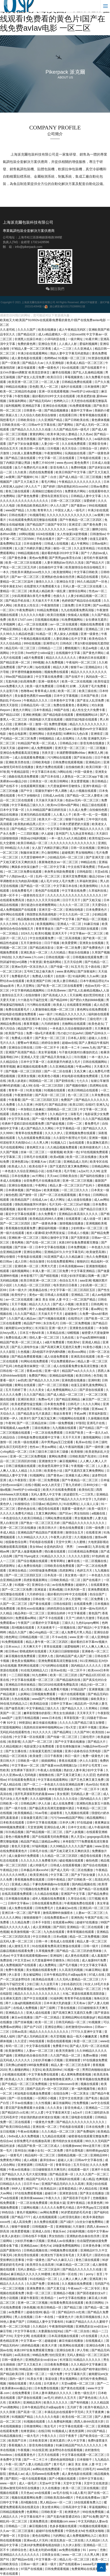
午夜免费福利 (25, 610)
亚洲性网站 (37, 733)
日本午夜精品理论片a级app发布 (65, 1974)
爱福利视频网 (88, 344)
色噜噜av (26, 691)
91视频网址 (38, 1475)
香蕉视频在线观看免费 (20, 1228)
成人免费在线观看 (20, 1908)
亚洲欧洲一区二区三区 (23, 1237)
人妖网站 (23, 1694)
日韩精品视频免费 (12, 2512)
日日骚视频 (28, 729)
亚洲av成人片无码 (36, 2540)
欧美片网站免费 (55, 1409)
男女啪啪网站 (84, 852)
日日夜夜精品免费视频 (83, 1551)
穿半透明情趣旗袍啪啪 (26, 672)
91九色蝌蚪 (40, 1675)
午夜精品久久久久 (36, 700)
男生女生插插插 (64, 1713)
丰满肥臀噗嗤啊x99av (71, 752)
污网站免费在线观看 (59, 1518)
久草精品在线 (56, 1332)
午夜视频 (23, 2450)
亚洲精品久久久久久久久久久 (20, 2554)
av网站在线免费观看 (47, 2469)
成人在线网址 (66, 738)
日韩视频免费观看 (43, 1694)
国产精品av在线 (23, 2559)
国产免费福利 (86, 2131)
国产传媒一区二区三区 (62, 1737)
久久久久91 (27, 924)
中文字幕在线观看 (38, 2046)
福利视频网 (12, 405)
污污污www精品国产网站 (67, 1817)
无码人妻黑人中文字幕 (46, 1494)
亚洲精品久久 (14, 2012)
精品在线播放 (9, 814)
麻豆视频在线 (38, 2526)
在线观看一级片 (79, 2169)
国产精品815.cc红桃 (16, 2112)
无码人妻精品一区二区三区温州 (39, 2269)
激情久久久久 (45, 581)
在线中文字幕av (97, 2231)
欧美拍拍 (98, 1732)
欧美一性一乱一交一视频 (91, 814)
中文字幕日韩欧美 (86, 572)
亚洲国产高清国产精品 (20, 1052)
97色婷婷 (98, 1556)
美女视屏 (63, 1794)
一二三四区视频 (28, 833)
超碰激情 (71, 1313)
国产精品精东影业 (42, 947)
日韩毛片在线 (39, 1851)
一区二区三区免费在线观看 (23, 871)
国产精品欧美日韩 (12, 2374)
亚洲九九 (102, 1104)
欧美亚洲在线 (39, 1874)
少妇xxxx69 (77, 334)
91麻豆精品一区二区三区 (73, 2264)
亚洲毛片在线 (96, 1423)
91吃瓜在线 (46, 1499)
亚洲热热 (77, 1917)
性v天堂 (71, 1727)
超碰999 (23, 748)
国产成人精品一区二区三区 (65, 1394)
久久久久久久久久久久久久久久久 (70, 515)
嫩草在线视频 (61, 372)
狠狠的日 (83, 1261)
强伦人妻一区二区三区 (44, 1337)
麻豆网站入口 (69, 1209)
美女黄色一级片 (76, 1575)
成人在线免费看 (64, 1803)
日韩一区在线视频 (83, 848)
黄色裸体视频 (100, 420)
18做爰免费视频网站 (67, 2245)
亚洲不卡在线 (100, 2169)
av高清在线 (22, 2355)
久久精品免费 (20, 1922)
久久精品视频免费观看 (62, 1147)
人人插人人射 (68, 344)
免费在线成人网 (16, 1337)
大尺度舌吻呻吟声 (33, 857)
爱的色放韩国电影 (62, 2459)
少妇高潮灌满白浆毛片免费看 (31, 596)
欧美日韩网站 (59, 781)
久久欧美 (20, 472)
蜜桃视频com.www (63, 2521)
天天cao (52, 1176)
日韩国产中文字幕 (62, 919)
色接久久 (59, 596)
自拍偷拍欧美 (75, 767)
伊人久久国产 (59, 505)
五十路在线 (93, 966)
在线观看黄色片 (25, 2454)
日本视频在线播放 (17, 1898)
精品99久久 (54, 1504)
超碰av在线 (69, 1042)
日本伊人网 (67, 1822)
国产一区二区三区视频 (53, 1385)
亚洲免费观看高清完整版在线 (58, 1661)
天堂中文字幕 (72, 2483)
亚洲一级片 (52, 1370)
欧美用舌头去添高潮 (41, 2264)
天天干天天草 (71, 1437)
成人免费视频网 (42, 748)
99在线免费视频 (93, 2512)
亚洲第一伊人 (9, 1418)
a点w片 (83, 1171)
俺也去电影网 (17, 733)
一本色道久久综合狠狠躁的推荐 (71, 1028)
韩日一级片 (73, 1756)
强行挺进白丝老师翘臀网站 (39, 905)
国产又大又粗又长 (26, 481)
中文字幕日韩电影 (59, 829)
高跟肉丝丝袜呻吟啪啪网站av (44, 1727)
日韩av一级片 (30, 2564)
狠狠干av (77, 667)
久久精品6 (40, 2326)
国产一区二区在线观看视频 (58, 1195)
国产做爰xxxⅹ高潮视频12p (59, 1765)
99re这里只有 (92, 2145)
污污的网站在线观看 (55, 1665)
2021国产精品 (96, 2431)
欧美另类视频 (26, 439)
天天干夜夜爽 (95, 2412)
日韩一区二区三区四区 (66, 500)
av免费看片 (16, 2312)
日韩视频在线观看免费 (88, 957)
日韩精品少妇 (69, 743)
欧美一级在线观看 (26, 1442)
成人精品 (88, 2179)
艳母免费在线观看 (34, 1789)
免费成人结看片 (43, 976)
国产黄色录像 (17, 558)
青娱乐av (59, 2231)
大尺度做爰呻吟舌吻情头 (64, 786)
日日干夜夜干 (68, 2435)
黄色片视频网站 (28, 2212)
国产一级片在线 (16, 1808)
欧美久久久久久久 (56, 2402)
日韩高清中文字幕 (74, 2507)
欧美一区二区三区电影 (15, 2326)
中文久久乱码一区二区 (74, 914)
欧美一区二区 (67, 691)
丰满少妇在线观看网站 (33, 353)
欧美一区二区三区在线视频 (81, 2488)
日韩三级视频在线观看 (21, 1466)
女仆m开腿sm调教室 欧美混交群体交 (25, 372)
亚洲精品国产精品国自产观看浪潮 (40, 1532)
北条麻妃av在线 (67, 1908)
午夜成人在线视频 (49, 1770)
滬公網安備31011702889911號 (67, 306)
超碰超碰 (50, 2340)
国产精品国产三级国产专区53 (47, 524)
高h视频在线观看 (23, 1627)
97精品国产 (79, 1689)
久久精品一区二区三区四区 (33, 1285)
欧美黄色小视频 (49, 1076)
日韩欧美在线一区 (14, 424)
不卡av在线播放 (22, 2103)
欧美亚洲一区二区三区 (23, 382)
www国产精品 (15, 510)
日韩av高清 (19, 2031)
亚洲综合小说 (41, 1584)
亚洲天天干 (60, 933)
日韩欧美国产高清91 (83, 1456)
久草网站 (91, 1708)
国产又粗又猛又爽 (44, 1418)
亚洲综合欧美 (65, 2350)
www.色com (64, 462)
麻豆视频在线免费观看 (20, 1656)
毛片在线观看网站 (12, 1147)
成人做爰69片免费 (94, 1960)
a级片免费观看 (34, 657)
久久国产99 (82, 1732)
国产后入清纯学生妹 (25, 1347)
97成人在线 (97, 1974)
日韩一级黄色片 (13, 2359)
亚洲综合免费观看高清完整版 (20, 752)
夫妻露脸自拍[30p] (51, 2331)
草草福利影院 (97, 1413)
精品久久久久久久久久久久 (88, 724)
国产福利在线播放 (92, 1176)
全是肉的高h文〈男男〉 (60, 1546)
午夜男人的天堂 (61, 1537)
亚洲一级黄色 (89, 634)
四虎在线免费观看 (41, 472)
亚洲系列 (14, 2402)
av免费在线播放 (70, 2550)
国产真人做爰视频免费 (27, 1551)
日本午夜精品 (42, 710)
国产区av (65, 1513)
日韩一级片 (91, 1946)
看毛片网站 (49, 481)
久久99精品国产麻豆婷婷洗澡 (47, 809)
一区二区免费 (54, 2150)
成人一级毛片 (28, 2483)
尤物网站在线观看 (74, 1023)
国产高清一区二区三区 (50, 1095)
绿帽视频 (73, 1332)
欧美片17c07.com (20, 619)
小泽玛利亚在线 (55, 339)
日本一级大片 (18, 1290)
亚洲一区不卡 (9, 895)
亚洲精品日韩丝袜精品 (20, 1684)
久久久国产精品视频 (96, 1119)
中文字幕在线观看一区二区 (77, 2426)
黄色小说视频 (9, 2298)
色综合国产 (97, 1594)
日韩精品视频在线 (36, 2250)
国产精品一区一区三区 (36, 886)
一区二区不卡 (77, 1670)
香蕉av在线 (35, 1370)
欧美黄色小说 (53, 1470)
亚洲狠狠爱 (73, 2060)
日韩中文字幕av (61, 1703)
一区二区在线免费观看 (48, 1432)
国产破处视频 (55, 1123)
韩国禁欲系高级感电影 (42, 914)
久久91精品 (58, 952)
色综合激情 (37, 1261)
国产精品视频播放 (56, 410)
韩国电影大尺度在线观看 (47, 719)
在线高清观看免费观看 (17, 1893)
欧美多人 (59, 1004)
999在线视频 (32, 643)
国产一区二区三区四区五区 (40, 1099)
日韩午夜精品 (56, 1879)
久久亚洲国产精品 (50, 420)
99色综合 (8, 2212)
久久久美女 (37, 1390)
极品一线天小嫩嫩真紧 (82, 2036)
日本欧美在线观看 (12, 1822)
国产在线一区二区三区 (41, 1242)
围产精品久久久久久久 (89, 829)
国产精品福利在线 (68, 1680)
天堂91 (36, 2069)
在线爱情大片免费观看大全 (42, 586)
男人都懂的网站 (19, 2069)
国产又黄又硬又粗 (69, 1775)
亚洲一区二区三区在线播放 (18, 1527)
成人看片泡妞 (33, 629)
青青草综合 (64, 2164)
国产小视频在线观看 (63, 2478)
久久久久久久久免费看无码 (39, 1860)
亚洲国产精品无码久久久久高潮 (63, 2183)
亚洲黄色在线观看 (81, 1328)
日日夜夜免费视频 (56, 2364)
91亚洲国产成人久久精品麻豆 (64, 1256)
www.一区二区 (72, 2554)
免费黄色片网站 (76, 491)
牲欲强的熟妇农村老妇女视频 (40, 2117)
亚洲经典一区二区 (26, 1266)
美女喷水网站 (51, 2507)
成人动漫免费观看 (56, 1356)
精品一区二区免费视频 (85, 1936)
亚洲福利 (56, 1955)
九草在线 (98, 1546)
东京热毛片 (50, 1323)
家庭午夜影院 (29, 2298)
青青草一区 (16, 1090)
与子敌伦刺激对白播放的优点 (79, 1052)
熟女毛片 (50, 2426)
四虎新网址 (8, 1565)
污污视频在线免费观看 (34, 1889)
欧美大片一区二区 (51, 819)
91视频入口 (59, 1142)
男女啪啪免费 (14, 2179)
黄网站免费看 (58, 1456)
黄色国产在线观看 (47, 890)
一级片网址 (76, 339)
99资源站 (25, 1722)
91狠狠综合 (22, 1504)
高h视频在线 (29, 2502)
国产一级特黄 (95, 1447)
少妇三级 (33, 1984)
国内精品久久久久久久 (86, 1665)
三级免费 (68, 605)
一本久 (5, 572)
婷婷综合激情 (50, 1042)
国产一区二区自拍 (77, 2331)
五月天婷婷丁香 (16, 1390)
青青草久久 (45, 510)
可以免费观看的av (63, 1361)
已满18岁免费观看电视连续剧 (40, 2545)
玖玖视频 (80, 1057)
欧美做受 (36, 1756)
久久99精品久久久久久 (33, 1537)
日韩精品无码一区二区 (36, 705)
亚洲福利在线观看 (68, 2179)
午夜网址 (41, 1185)
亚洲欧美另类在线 (17, 762)
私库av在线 (83, 1442)
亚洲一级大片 (58, 1328)
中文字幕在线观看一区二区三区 (33, 1680)
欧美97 (25, 1418)
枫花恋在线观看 (88, 577)
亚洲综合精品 (17, 1570)
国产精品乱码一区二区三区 (18, 819)
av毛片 (48, 2397)
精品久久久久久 (40, 1304)
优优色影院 (54, 733)
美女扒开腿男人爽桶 (22, 1499)
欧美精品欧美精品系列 (33, 505)
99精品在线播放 (16, 386)
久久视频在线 (83, 1537)
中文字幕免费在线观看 (43, 2074)
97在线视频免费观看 (95, 1152)
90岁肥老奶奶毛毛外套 (76, 2212)
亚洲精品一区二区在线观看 (85, 1927)
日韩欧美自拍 (68, 1176)
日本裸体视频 (14, 1190)
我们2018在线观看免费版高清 (58, 1684)
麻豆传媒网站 (62, 2103)
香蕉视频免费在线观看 (30, 1879)
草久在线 (35, 2383)
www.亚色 (101, 1846)
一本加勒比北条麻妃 (31, 1109)
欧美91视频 (42, 933)
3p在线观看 (43, 667)
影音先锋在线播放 (92, 743)
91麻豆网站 (93, 1970)
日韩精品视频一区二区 (34, 1637)
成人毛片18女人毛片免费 (57, 881)
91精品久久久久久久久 (70, 1014)
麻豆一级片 (49, 2564)
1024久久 (26, 933)
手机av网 (80, 1413)
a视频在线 (98, 1513)
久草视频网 (8, 624)
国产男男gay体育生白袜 (65, 558)
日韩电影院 (85, 871)
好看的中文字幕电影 (46, 1622)
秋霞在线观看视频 (59, 2041)
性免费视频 (81, 2103)
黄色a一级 (36, 1294)
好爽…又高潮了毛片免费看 (88, 686)
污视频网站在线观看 (72, 1418)
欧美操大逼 (57, 2203)
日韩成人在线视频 (56, 543)
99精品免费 (40, 2355)
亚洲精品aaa (29, 2245)
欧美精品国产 (20, 1199)
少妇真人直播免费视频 (26, 453)
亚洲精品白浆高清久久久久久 (79, 1214)
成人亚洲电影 (100, 1637)
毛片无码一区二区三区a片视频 (70, 1204)
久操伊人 (50, 629)
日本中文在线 (77, 1827)
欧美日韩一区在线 (33, 448)
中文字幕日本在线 (44, 771)
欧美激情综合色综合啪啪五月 (85, 567)
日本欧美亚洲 (38, 2440)
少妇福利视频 (76, 2231)
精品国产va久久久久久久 (79, 1370)
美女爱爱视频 (80, 781)
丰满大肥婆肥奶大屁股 (74, 824)
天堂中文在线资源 (71, 2098)
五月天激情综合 (31, 943)
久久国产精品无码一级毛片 (71, 429)
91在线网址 (71, 1504)
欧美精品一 (49, 2298)
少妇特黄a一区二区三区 (87, 1228)
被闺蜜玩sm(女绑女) (19, 1328)
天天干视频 (8, 1109)
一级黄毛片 (15, 2155)
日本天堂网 (83, 605)
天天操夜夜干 (46, 1627)
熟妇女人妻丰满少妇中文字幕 (84, 1770)
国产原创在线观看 (91, 1390)
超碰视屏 (68, 852)
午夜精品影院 (20, 771)
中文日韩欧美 (42, 1936)
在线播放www (71, 2145)
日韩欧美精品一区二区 (65, 1580)
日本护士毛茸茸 (90, 1765)
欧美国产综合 (14, 1033)
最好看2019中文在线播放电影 (37, 1209)
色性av (35, 1447)
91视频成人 (59, 2431)
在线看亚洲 (94, 1532)
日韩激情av (97, 534)
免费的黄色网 (26, 344)
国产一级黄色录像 (45, 1223)
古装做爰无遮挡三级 (34, 1817)
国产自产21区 (33, 2027)
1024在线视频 (45, 534)
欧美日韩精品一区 (49, 2307)
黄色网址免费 (71, 1119)
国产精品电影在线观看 (58, 714)
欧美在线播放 (47, 329)
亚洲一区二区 (36, 2374)
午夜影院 (103, 1713)
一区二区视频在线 (94, 1561)
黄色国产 (94, 1613)
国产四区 (59, 1927)
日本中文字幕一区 (12, 809)
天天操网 (75, 995)
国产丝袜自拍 (83, 757)
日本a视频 (60, 1936)
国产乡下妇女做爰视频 (23, 443)
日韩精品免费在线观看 (77, 382)
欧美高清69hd (53, 2069)
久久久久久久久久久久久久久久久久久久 (74, 895)
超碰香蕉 (56, 1813)
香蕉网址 (83, 705)
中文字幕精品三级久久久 (28, 805)
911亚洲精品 (88, 1661)
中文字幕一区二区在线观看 (56, 458)
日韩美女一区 (39, 781)
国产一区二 (31, 1784)
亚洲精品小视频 (64, 2293)
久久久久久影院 (79, 1556)
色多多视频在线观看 (64, 2526)
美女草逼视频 (47, 1052)
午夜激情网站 (53, 453)
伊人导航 (83, 2350)
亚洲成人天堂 (30, 1057)
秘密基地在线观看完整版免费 (88, 2136)
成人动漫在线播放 (79, 1199)
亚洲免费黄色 (36, 2288)
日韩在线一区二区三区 (48, 1599)
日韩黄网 (6, 548)
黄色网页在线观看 (71, 629)
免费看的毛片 (20, 976)
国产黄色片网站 (94, 653)
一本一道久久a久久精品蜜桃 (67, 838)
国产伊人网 (25, 667)
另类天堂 (48, 752)
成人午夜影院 (17, 1480)
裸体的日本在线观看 (93, 657)
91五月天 (77, 966)
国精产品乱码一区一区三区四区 (48, 2088)
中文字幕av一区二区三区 (87, 933)
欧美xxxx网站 (77, 1351)
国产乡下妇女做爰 (83, 1874)
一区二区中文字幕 (53, 867)
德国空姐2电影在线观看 (81, 719)
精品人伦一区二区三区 (74, 2559)
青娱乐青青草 (62, 1413)
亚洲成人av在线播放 (61, 2241)
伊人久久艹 (33, 486)
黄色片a (45, 2245)
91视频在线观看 (55, 1090)
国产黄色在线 (88, 2397)
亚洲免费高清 (39, 2521)
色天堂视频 (57, 2036)
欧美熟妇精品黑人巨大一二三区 (36, 824)
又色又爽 (80, 1071)
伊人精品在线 (88, 2188)
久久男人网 (41, 1142)
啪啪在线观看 (17, 2383)
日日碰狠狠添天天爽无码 (49, 2169)
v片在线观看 (89, 2336)
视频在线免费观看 (92, 624)
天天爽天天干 (32, 1646)
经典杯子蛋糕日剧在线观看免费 (23, 1123)
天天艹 (70, 1618)
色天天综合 (70, 448)
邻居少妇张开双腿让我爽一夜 (81, 1275)
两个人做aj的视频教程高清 (47, 1309)
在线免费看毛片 (22, 890)
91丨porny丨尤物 (94, 2550)
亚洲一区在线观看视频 (54, 391)
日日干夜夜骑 (53, 1756)
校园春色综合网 (16, 1542)
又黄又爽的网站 (47, 1513)
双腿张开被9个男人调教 (51, 790)
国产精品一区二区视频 (92, 919)
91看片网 (92, 339)
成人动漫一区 (92, 1218)
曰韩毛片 (74, 1404)
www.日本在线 (52, 1718)
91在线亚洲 (40, 2450)
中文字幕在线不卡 (33, 2516)
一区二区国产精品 (83, 1299)
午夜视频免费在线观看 (79, 1903)
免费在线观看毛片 (17, 1009)
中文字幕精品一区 (68, 1128)
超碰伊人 (82, 1584)
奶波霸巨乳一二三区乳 (78, 1494)
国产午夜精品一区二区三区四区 (81, 519)
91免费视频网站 (72, 619)
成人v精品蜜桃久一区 (53, 334)
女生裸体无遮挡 (96, 619)
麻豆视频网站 (68, 1461)
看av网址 (97, 1309)
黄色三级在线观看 (17, 491)
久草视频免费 (45, 1951)
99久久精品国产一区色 (92, 581)
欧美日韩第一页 (97, 767)
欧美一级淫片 (97, 1508)
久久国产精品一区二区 (65, 2055)
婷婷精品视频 (30, 2345)
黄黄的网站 (38, 434)
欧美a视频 (57, 1157)
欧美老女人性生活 (26, 605)
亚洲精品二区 (94, 629)
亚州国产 (62, 833)
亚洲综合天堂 (65, 581)
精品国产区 (25, 1028)
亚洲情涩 (97, 733)
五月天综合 (80, 2164)
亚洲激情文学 (48, 1461)
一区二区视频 (96, 748)
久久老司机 (8, 329)
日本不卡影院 (41, 1922)
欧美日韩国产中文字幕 (71, 472)
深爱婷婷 (89, 500)
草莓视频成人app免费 (15, 1428)
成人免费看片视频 (56, 1689)
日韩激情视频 (79, 1699)
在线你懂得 (33, 995)
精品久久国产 (17, 1632)
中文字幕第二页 (11, 1157)
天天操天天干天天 (50, 1313)
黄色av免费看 (38, 558)
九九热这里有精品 (81, 833)
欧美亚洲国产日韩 (39, 981)
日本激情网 (92, 386)
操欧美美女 (99, 1699)
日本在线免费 (95, 2126)
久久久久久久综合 (66, 1798)
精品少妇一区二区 (92, 1684)
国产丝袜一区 (23, 1247)
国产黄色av (55, 1475)
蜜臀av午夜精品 (28, 1042)
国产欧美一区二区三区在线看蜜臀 (60, 985)
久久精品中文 (59, 1114)
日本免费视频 (77, 1247)
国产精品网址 (62, 1732)
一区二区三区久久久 (75, 1190)
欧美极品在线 (38, 1290)
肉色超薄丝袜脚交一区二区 (33, 1366)
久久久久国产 (26, 329)
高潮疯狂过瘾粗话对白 (47, 491)
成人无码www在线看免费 (42, 2474)
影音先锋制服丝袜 (69, 1746)
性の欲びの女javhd (70, 1033)
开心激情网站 (50, 852)
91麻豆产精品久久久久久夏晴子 (87, 2321)
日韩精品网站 (100, 1166)
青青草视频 (7, 1066)
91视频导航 (37, 515)
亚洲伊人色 (46, 1656)
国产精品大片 (95, 562)
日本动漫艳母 (33, 543)
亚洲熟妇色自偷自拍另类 (58, 577)
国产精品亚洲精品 (68, 1399)
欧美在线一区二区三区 (77, 2416)
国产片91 (6, 2336)
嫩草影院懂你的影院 (38, 1713)
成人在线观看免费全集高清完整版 (76, 1366)
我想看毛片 (8, 420)
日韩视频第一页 (43, 2226)
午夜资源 (36, 962)
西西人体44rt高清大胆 (89, 2421)
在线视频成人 (94, 2340)
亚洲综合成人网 (55, 1827)
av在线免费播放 (63, 1584)
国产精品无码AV (40, 401)
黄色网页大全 (36, 1147)
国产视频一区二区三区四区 (23, 1071)
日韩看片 (62, 686)
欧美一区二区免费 (64, 1889)
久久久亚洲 (25, 1104)
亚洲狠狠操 (63, 2226)
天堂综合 (23, 2535)
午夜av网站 (84, 1066)
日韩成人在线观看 (56, 1294)
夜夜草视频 (31, 1023)
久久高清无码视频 (71, 1970)
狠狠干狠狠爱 (20, 2226)
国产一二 (103, 2383)
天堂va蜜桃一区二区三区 (78, 2383)
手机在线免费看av (88, 2497)
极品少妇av (97, 876)
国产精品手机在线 (17, 600)
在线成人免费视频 (25, 2008)
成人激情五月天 (19, 1946)
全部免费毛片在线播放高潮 (42, 1180)
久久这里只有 (9, 691)
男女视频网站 (69, 2378)
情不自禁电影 (75, 2150)
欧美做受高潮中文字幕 (53, 1466)
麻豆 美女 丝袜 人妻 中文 (52, 1299)
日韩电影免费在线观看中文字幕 (39, 1437)
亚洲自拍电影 (74, 909)
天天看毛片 (85, 2255)
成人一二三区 (62, 348)
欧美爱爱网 (70, 943)
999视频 (38, 662)
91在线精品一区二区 (44, 2279)
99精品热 (25, 2369)
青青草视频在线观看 (93, 415)
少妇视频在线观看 (14, 2074)
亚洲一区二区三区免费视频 (28, 1456)
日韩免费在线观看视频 (68, 762)
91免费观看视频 (80, 405)
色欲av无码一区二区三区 (82, 800)
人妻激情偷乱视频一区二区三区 (53, 1009)
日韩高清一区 (44, 2164)
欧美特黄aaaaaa (32, 2198)
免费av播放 (91, 2055)
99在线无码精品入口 (14, 1703)
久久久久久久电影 (33, 615)
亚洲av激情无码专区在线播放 (20, 2488)
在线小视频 (32, 1485)
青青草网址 (58, 1561)
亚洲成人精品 (91, 1342)
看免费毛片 (93, 1123)
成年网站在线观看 (12, 914)
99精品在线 (89, 862)
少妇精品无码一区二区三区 (65, 857)
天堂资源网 (34, 1827)
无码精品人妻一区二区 (86, 1794)
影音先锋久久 (59, 467)
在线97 (90, 1104)
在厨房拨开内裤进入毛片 (64, 1061)
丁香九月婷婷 (72, 1485)
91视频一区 (22, 1584)
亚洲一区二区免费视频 (44, 1480)
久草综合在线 (77, 1898)
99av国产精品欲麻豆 (19, 676)
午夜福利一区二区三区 (81, 662)
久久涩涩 (89, 1775)
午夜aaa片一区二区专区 (84, 2288)
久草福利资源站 (87, 881)
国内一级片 (17, 2378)
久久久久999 (8, 924)
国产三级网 (48, 2008)
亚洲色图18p (20, 1161)
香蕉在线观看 (68, 1760)
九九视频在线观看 (64, 1428)
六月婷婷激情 (50, 1023)
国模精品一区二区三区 (62, 1109)
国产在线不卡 (74, 676)
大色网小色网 (9, 729)
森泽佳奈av (48, 2160)
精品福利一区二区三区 (40, 2155)
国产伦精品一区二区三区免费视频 (25, 2084)
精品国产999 (32, 1323)
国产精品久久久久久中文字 (73, 1499)
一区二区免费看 (93, 1599)
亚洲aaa (96, 1409)
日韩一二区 (75, 1123)
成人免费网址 (48, 1965)
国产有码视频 (79, 2402)
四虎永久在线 (20, 1114)
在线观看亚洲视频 (79, 1004)
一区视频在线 (66, 1627)
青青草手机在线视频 (78, 1998)
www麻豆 (84, 1546)
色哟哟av (50, 358)
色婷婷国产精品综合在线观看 (82, 600)
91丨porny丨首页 (91, 2274)
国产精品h (85, 1627)
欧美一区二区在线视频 (77, 681)
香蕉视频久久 (17, 2445)
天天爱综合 (100, 905)
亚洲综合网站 (33, 1252)
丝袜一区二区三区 (33, 1152)
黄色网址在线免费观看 (92, 1009)
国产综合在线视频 (95, 1865)
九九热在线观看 (54, 1932)
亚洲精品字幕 (31, 405)
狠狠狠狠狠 (42, 2369)
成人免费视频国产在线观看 (18, 909)
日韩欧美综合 (26, 420)
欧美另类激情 (65, 2050)
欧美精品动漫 (39, 1703)
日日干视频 (52, 943)
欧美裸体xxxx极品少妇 (17, 2388)
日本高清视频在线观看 (63, 2336)
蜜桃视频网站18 (87, 714)
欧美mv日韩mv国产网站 (63, 805)
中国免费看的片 (57, 1699)
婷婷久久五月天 (66, 2397)
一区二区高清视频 (68, 938)
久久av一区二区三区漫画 (17, 2531)
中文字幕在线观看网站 (53, 1779)
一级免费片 (40, 1114)
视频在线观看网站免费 (26, 2497)
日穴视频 (94, 1898)
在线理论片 (76, 1318)
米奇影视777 (29, 1275)
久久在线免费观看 (74, 443)
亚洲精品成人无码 (75, 1161)
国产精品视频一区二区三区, (45, 1832)
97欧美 (4, 771)
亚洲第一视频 (98, 1138)
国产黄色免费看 (28, 496)
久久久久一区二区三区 (74, 905)
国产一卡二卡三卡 (36, 2459)
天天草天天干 (86, 1713)
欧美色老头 (96, 1023)
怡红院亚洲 (57, 2355)
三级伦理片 (95, 1019)
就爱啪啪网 (72, 1646)
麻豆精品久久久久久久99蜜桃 (31, 2274)
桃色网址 (11, 1637)
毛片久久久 (8, 1042)
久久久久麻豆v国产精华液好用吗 (85, 2369)
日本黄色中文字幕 (62, 700)
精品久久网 (61, 667)
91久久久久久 (42, 1732)
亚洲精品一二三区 (97, 2107)
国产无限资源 (80, 1237)
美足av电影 (90, 648)
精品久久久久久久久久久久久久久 (37, 1993)
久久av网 (93, 976)
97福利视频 (40, 1846)
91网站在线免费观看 (34, 1361)
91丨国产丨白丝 (46, 477)
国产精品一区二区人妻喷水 (85, 795)
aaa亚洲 (85, 1280)
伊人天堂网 (72, 1599)
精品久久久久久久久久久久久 (49, 2031)
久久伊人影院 (72, 2545)
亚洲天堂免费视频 (75, 876)
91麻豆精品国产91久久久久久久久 (79, 2445)
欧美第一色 (71, 1152)
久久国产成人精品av (22, 1318)
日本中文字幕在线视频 (50, 1247)
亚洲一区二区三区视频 (77, 1180)
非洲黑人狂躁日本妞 (28, 339)
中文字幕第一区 (47, 2559)
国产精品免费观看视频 (26, 1356)
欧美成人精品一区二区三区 (85, 363)
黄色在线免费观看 (71, 1527)
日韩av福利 (99, 543)
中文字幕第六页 (76, 2374)
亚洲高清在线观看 (83, 1356)
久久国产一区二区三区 (37, 1741)
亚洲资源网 (25, 2164)
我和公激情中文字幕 (55, 1237)
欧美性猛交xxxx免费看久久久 (73, 439)
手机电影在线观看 (41, 1542)
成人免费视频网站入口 (62, 1390)
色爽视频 (102, 2179)
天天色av (26, 2493)
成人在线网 (19, 1309)
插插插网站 (49, 1760)
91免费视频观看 (13, 1641)
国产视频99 (25, 477)
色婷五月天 (85, 1570)
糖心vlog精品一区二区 (44, 1632)
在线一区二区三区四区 (48, 1085)
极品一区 (49, 2312)
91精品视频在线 (11, 2435)
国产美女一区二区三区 (50, 1038)
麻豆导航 (6, 2331)
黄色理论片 (34, 2079)
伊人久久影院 (88, 1760)
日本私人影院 (77, 1038)
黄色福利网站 (52, 962)
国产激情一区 (28, 1195)
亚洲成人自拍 (41, 2231)
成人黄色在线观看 (77, 1955)
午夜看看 (14, 1099)
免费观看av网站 (26, 1618)
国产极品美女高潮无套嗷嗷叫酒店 (52, 1808)
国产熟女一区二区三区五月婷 (40, 1523)
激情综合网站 (77, 591)
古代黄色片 (52, 2383)
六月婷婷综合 (36, 1594)
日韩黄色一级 (33, 410)
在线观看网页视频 (33, 786)
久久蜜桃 (79, 1542)
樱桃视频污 (73, 648)
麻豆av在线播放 (22, 2017)
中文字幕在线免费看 (50, 676)
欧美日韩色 (84, 1375)
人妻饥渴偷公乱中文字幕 (70, 638)
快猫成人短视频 (79, 615)
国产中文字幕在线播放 (70, 1741)
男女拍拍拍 (82, 1513)
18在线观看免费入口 (88, 2502)
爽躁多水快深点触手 (25, 867)
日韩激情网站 (33, 2426)
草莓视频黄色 (74, 377)
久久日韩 (36, 1470)
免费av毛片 (46, 1399)
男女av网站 (49, 1447)
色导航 (97, 1375)
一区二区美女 (80, 2093)
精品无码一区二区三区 (20, 648)
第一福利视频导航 (83, 2088)
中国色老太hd (75, 2531)
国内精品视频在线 (84, 1884)
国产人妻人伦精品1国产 (35, 2464)
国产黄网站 (66, 424)
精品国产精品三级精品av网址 (40, 1841)
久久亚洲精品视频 (61, 1066)
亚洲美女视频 (26, 1076)
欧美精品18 (49, 2188)
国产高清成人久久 (55, 995)
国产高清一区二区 (29, 2412)
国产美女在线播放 (92, 2193)
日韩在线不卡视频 (34, 2236)
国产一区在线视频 (20, 2098)
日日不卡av (32, 2183)
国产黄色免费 (92, 524)
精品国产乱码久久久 (40, 2179)
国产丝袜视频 (23, 2022)
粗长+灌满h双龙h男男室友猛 (46, 1233)
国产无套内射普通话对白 (64, 2516)
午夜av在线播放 (28, 2131)
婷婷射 (56, 2369)
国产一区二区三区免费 (72, 538)
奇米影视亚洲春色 (61, 1789)
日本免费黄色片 (97, 909)
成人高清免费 (22, 2222)
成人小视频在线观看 (83, 790)
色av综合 (92, 1784)
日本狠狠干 (85, 2459)
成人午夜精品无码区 (73, 329)
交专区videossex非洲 (64, 2084)
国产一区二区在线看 (58, 1071)
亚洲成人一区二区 (69, 924)
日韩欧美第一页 (52, 2512)
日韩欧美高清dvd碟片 (59, 2497)
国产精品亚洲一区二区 (15, 662)
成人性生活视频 (31, 1689)
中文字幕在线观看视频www (29, 1955)
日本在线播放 (20, 1176)
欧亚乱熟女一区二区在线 (67, 2540)
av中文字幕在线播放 (73, 2298)
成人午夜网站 (80, 543)
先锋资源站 (28, 2431)
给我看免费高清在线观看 (67, 2302)
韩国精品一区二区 (41, 1080)
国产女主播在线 (16, 1751)
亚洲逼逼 (40, 1589)
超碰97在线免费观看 (50, 2531)
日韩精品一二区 (16, 2526)
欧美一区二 (100, 2559)
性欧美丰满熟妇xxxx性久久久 (31, 572)
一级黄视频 (54, 1152)
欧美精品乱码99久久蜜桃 (47, 1218)
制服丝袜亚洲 (29, 852)
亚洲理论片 (50, 643)
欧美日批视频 (56, 615)
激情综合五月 (74, 1532)
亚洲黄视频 (97, 1689)
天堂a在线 (101, 871)
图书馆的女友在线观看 (68, 2141)
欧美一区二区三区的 (64, 1675)
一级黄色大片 (65, 2317)
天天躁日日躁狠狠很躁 (64, 1651)
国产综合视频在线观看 (33, 1561)
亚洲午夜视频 (11, 1019)
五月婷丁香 (75, 2407)
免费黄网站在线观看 (85, 2569)
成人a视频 (31, 2160)
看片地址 (85, 1195)
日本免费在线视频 (46, 2388)
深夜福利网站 (17, 401)
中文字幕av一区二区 (26, 1765)
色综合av (6, 2141)
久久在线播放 (51, 2488)
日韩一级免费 (95, 1527)
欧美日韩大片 (48, 1527)
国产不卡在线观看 (51, 1618)
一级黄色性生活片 (33, 895)
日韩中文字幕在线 (91, 2478)
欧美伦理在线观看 (26, 2255)
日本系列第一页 (75, 1589)
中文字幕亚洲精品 (83, 1271)
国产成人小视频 (64, 1304)
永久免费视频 (54, 662)
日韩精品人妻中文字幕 (86, 496)
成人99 (27, 1085)
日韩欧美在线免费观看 (59, 1565)
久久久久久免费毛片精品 (17, 1513)
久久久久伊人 (54, 1133)
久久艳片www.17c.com (28, 957)
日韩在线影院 (62, 1603)
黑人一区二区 (49, 386)
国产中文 (26, 790)
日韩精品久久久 (11, 2183)
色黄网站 (33, 2512)
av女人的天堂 (51, 1485)
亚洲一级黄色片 (49, 681)
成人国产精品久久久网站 (37, 1128)
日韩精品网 (28, 1803)
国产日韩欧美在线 (77, 420)
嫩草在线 (74, 1561)
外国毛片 (41, 1104)
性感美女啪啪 (95, 2531)
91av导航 (42, 1813)
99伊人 (16, 2188)
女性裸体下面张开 (23, 1770)
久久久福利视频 (41, 1798)
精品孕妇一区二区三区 (30, 1613)
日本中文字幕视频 (66, 695)
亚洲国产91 (31, 2188)
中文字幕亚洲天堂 (58, 2112)
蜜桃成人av (16, 2474)
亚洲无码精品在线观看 (36, 814)
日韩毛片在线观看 (36, 1157)
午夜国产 (24, 1622)
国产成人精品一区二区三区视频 (80, 477)
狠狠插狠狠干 (33, 1917)
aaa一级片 (46, 1014)
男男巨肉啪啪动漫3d (96, 2069)
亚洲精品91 (93, 762)
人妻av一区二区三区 (89, 1912)
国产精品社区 (26, 334)
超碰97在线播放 (87, 1922)
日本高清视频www (71, 1266)
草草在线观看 (53, 1646)
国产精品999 (59, 1000)
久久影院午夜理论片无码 (70, 1138)
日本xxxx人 (13, 1646)
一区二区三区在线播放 (15, 1599)
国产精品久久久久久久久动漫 (31, 429)
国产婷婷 (49, 486)
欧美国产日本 (17, 2440)
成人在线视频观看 (45, 2217)
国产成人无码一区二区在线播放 (72, 1870)
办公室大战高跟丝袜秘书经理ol (64, 1019)
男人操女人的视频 (66, 634)
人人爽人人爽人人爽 (74, 2279)
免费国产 (67, 1099)
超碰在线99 (34, 2312)
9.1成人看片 (78, 2493)
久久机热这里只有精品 (27, 1409)
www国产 (38, 1699)
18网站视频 (26, 534)
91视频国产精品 (22, 2416)
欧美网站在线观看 (72, 2345)
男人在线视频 (23, 2317)
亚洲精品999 (99, 2155)
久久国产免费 (36, 2283)
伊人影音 (14, 1974)
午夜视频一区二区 (83, 1466)
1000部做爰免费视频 (43, 1570)
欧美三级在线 (88, 691)
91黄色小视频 (92, 1347)
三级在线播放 (41, 1428)
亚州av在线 (58, 1670)
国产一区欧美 (11, 363)
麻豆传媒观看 (26, 367)
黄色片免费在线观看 (50, 767)
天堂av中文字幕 (78, 1309)
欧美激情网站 (62, 572)
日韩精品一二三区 (50, 648)
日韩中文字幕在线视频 (42, 1822)
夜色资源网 (77, 2431)
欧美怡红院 (87, 1489)
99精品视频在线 (28, 553)
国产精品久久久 (73, 1708)
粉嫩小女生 (35, 2150)
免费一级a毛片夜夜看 (41, 1033)
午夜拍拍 (41, 1028)
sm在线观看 (43, 2493)
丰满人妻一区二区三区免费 (50, 1271)
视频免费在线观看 (56, 672)
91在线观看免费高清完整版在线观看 (33, 519)
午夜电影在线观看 (29, 1256)
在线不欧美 (54, 1171)
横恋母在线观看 (49, 1508)
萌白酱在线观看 (55, 1551)
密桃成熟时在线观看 (33, 1651)
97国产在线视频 (32, 2569)
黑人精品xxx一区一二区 (56, 2502)
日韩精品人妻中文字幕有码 (45, 2321)
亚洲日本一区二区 (14, 1912)
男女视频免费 (83, 1518)
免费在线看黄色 (64, 705)
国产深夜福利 (86, 971)
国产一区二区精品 (47, 2017)
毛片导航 (70, 1171)
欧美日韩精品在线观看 (83, 1090)
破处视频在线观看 (71, 1860)
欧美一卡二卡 (71, 1047)
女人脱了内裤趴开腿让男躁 (33, 548)
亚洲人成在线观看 (38, 2012)
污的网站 (59, 2535)
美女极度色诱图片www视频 (33, 695)
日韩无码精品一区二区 (71, 2022)
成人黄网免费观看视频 (76, 2074)
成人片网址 (58, 1199)
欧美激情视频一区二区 (26, 1932)
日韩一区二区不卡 (47, 1047)
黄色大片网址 (22, 710)
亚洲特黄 (94, 1380)
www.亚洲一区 (80, 1637)
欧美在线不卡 (38, 1166)
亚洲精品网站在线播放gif (79, 2017)
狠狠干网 (14, 1789)
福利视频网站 (20, 1271)
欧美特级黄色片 (91, 1147)
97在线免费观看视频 (29, 2193)
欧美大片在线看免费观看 (60, 1489)
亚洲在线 (53, 2283)
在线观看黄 (74, 1218)
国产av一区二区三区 (25, 577)
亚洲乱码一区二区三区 (94, 1908)
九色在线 (68, 1337)
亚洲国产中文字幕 (73, 1893)
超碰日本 (51, 2193)
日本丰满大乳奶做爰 (58, 2003)
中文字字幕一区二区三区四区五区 (73, 1290)
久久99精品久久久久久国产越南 (71, 1846)
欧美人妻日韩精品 (66, 981)
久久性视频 (43, 2103)
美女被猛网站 (32, 1974)
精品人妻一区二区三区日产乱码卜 (73, 1185)
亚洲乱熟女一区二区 (34, 952)
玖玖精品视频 (14, 1832)
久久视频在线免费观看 (77, 2283)
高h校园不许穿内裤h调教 (49, 1351)
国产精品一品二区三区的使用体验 (79, 1951)
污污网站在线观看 (59, 757)
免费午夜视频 (14, 1970)
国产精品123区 (10, 714)
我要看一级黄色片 (74, 1508)
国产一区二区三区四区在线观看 (77, 928)
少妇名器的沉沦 (72, 1984)
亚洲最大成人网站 (77, 1475)
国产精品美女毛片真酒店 (34, 1413)
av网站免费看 (49, 2212)
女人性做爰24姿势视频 (72, 534)
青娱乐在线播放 (79, 952)
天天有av (79, 2003)
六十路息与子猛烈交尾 (33, 1000)
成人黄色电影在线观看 (26, 358)
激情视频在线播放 (71, 1223)
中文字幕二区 (59, 1874)
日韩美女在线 (51, 2554)
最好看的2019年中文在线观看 (67, 1594)
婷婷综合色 (19, 2550)
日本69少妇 (91, 1485)
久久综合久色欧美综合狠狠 (38, 415)
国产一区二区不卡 (88, 1789)
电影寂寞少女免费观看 (39, 1746)
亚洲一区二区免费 (68, 947)
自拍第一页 (63, 976)
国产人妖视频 (75, 1832)
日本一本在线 (44, 2317)
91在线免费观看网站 (61, 1261)
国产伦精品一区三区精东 (28, 829)
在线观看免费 (83, 1603)
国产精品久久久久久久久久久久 (83, 1523)
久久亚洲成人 (83, 348)
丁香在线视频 (66, 2008)
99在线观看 (37, 2041)
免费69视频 (79, 467)
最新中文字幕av (82, 410)
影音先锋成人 (74, 2107)
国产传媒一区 (59, 966)
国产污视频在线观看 (52, 1318)
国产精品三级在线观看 (20, 458)
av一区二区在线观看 (64, 624)
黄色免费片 (82, 462)
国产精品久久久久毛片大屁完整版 (25, 2174)
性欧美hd (73, 1342)
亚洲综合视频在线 (20, 1185)
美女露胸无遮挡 (97, 1142)
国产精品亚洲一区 (61, 2174)
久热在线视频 (20, 1699)
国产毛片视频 (68, 1965)
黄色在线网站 (41, 2535)
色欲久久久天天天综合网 (44, 900)
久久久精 (23, 848)
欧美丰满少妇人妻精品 (62, 434)
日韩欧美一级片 (28, 1760)
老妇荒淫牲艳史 (94, 995)
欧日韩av (6, 1261)
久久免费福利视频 (59, 2421)
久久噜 (31, 510)
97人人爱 (37, 2112)
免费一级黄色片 (49, 367)
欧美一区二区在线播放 (81, 1157)
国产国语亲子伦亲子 (77, 2198)
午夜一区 (11, 2464)
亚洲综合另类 (47, 344)
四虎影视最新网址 (36, 1580)
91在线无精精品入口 (34, 1670)
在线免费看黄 (21, 2393)
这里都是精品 (67, 2188)
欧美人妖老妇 (17, 1080)
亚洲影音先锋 (97, 443)
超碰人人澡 (66, 2160)
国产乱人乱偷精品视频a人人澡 (88, 990)
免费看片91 (60, 2046)
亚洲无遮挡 (58, 2440)
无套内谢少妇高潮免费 (20, 681)
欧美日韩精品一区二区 (33, 843)
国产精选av (34, 1190)
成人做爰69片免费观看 (24, 1855)
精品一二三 (99, 2331)
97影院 (80, 1423)
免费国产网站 (38, 1375)
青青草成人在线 (46, 691)
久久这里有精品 (85, 548)
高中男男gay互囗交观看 (57, 1442)
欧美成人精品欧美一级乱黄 (48, 591)
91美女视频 (34, 1090)
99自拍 (6, 957)
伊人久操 (44, 1803)
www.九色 (89, 1047)
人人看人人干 (62, 814)
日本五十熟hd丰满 (32, 1332)
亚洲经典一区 (23, 724)
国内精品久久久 (91, 1798)
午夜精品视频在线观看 (36, 638)
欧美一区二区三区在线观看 (23, 562)
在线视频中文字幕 (68, 653)
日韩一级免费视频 (61, 1423)
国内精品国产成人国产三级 (74, 1656)
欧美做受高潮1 (96, 1252)
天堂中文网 (64, 1542)
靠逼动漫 (51, 2378)
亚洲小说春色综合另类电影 (83, 1751)
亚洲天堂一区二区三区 (70, 748)
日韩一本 (42, 1941)
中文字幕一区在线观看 (30, 1737)
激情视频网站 (92, 1437)
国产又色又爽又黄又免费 (88, 1779)
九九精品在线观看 (54, 2136)
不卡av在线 (60, 1637)
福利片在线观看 (72, 386)
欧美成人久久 (17, 1166)
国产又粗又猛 (92, 900)
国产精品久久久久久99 (44, 1380)
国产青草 (34, 1912)
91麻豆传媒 (92, 924)
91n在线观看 (71, 367)
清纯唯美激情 (9, 1689)
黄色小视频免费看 (17, 1836)
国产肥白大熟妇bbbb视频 (87, 1000)
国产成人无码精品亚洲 (33, 2036)
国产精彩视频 (49, 1275)
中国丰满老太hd (11, 586)
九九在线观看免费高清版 (78, 610)
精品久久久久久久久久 (61, 657)
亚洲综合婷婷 (56, 1613)
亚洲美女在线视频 (91, 943)
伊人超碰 (47, 833)
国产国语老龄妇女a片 (92, 2293)
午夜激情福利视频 (61, 2326)
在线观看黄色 (100, 1584)
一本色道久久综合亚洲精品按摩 (62, 1784)
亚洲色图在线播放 (73, 1380)
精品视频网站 (95, 1817)
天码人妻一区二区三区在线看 (83, 586)
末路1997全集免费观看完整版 (79, 1242)
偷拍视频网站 (47, 729)
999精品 (10, 848)
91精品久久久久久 (54, 1556)
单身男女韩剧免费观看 (59, 871)
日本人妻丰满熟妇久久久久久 (53, 2393)
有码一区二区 (14, 2046)
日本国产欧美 (89, 695)
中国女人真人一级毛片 (70, 510)
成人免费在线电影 (29, 1565)
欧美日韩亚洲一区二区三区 (39, 1280)
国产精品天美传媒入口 (56, 1057)
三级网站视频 (29, 2207)
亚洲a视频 (56, 1589)
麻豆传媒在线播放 (45, 1722)
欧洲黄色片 (73, 2512)
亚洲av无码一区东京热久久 (30, 966)
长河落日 (41, 1328)
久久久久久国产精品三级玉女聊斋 (82, 1722)
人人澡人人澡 (89, 1504)
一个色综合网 (72, 2469)
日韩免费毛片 (44, 1908)
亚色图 (33, 386)
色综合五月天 (9, 448)
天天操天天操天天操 (50, 800)
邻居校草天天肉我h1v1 (15, 1142)
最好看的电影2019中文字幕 (60, 553)
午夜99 (10, 1423)
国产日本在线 (50, 776)
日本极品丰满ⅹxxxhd (34, 1870)
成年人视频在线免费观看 (49, 1898)
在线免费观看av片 (56, 1917)
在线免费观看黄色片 (14, 1851)
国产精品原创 (58, 1104)
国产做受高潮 (14, 1708)
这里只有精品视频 (27, 1718)
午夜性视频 (22, 396)
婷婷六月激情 (85, 1618)
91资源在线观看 (99, 358)
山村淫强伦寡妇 (70, 2217)
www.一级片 (8, 2483)
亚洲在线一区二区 (45, 2126)
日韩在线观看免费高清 (47, 1903)
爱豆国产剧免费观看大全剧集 (25, 2107)
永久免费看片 (47, 1214)
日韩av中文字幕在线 (42, 424)
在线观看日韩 (68, 415)
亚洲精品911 (94, 667)
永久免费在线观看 (46, 2222)
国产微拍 (44, 439)
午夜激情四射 (50, 605)
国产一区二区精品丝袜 (32, 1423)
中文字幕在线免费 (74, 890)
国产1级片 (67, 2222)
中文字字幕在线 (19, 1119)
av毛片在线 (60, 2493)
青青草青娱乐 (45, 928)
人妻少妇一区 (50, 443)
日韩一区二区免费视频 (75, 1323)
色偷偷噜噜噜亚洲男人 (59, 2079)
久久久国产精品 (25, 1313)
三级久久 (68, 1622)
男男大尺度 (49, 1266)
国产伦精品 (87, 1428)
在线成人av (40, 1199)
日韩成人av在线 (54, 795)
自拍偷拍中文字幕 (51, 567)
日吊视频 (53, 448)
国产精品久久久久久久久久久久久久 (80, 2122)
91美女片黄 (35, 2378)
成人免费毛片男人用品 (76, 1632)
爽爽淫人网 (96, 752)
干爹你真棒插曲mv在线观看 (51, 1884)
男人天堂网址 (26, 985)
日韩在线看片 (18, 515)
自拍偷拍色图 (98, 809)
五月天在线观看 (49, 2454)
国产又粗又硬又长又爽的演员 (70, 1851)
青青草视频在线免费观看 (93, 2079)
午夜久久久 (53, 2198)
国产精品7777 (21, 2217)
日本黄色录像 (92, 2245)
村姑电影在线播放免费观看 (18, 1014)
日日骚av (38, 1504)
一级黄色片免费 (44, 2122)
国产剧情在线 (65, 1080)
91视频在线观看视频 (93, 2526)
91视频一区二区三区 (72, 358)
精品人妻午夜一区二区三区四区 (47, 1641)
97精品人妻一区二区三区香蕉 (31, 348)
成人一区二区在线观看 (33, 624)
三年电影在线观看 (89, 458)
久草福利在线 (97, 890)
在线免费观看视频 (20, 1989)
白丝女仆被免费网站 (90, 2222)
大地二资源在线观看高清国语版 (83, 1993)
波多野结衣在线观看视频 (66, 2450)
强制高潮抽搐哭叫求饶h (30, 1204)
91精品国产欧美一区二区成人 (37, 743)
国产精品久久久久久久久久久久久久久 (40, 529)
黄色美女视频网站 (23, 1661)
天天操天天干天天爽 (46, 600)
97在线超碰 (85, 1822)
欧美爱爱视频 (20, 2231)
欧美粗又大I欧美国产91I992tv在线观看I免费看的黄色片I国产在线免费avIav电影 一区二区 (55, 18)
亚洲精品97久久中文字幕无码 (64, 1252)
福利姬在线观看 (98, 1014)
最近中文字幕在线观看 (20, 1214)
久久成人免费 (78, 809)
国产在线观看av (70, 2564)
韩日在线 (73, 1960)
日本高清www (57, 990)
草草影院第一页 (75, 1718)
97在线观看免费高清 (22, 1779)
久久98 (94, 1171)
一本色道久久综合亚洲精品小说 (23, 1171)
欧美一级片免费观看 (41, 686)
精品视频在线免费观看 (33, 919)
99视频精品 (47, 738)
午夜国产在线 (94, 1917)
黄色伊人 (6, 1504)
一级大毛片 (32, 2435)
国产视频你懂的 (77, 1085)
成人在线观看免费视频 (30, 757)
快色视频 (30, 2307)
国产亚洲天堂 (95, 857)
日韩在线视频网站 (95, 1061)
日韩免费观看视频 (57, 2569)
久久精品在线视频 (46, 1893)
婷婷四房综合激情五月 (62, 1608)
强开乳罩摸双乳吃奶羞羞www (34, 1794)
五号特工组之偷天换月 (39, 971)
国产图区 (11, 2478)
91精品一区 (44, 634)
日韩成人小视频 (79, 1233)
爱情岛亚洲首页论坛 (55, 496)
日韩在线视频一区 (58, 957)
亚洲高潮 (95, 2279)
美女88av (36, 1546)
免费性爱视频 (58, 724)
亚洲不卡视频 (88, 1727)
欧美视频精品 (23, 1813)
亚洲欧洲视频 (32, 714)
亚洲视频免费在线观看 (80, 1133)
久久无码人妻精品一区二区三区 (77, 1979)
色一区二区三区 (79, 1095)
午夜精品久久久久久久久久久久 (80, 481)
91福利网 (78, 976)
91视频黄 (95, 2022)
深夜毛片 (76, 1114)
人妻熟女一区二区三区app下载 (83, 776)
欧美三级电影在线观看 (77, 2117)
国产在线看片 (92, 1580)
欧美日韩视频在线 (88, 2317)
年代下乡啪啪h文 (29, 795)
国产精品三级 (73, 2307)
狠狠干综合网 (74, 819)
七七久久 (82, 1080)
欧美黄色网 (96, 2203)
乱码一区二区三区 (48, 876)
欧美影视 (14, 1741)
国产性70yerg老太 (27, 1556)
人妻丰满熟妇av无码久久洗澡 (64, 562)
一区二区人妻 (50, 382)
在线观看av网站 (64, 1922)
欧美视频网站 (46, 924)
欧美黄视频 (52, 1190)
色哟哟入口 (61, 401)
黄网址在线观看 (25, 1385)
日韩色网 (97, 1304)
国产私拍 (91, 2098)
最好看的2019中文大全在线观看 (54, 396)
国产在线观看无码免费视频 (50, 1836)
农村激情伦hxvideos (79, 2027)
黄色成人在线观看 (62, 1941)
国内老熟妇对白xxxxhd (73, 486)
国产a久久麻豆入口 (60, 2260)
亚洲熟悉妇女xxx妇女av (91, 2326)
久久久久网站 (91, 1404)
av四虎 (22, 1380)
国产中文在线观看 (36, 1998)
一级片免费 (55, 2374)
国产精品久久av (33, 363)
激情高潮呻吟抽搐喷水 (58, 1912)
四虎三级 (55, 1161)
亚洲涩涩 (75, 524)
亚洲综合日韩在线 (20, 1047)
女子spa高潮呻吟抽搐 (91, 1337)
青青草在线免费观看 (29, 1133)
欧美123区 (76, 1104)
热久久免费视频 (97, 1256)
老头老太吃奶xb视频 (43, 2550)
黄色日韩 (11, 2369)
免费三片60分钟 (44, 462)
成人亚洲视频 (42, 1927)
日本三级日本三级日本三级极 (49, 1451)
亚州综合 (20, 2150)
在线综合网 (61, 2093)
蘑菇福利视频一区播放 (53, 1228)
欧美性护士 (19, 1294)
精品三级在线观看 (94, 805)
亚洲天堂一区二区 (51, 909)
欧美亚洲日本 (31, 1019)
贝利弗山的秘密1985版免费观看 (27, 2065)
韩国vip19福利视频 (33, 838)
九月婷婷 (100, 1499)
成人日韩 (21, 1261)
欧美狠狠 (77, 1451)
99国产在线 (62, 710)
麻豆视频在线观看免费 (32, 1066)
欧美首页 (82, 1304)
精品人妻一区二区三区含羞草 (71, 2065)
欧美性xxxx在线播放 (31, 1608)
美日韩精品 (99, 781)
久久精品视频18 (11, 1746)
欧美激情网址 (14, 2050)
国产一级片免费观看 (46, 1119)
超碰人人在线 (97, 1038)
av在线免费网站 (46, 1989)
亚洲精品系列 (32, 2402)
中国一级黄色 (83, 771)
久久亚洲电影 (55, 363)
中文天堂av (22, 1960)
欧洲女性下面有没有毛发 (58, 2255)
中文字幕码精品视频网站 (28, 990)
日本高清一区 (53, 1575)
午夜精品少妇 (9, 1870)
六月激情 (78, 2226)
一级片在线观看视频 (72, 1694)
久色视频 (23, 1351)
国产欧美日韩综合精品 (15, 2126)
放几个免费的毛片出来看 (31, 467)
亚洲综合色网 (95, 2345)
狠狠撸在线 (47, 1775)
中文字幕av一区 (31, 2340)
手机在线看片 (45, 538)
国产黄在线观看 (41, 1603)
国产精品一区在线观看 (94, 1889)
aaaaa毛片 (90, 2564)
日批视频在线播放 (47, 619)
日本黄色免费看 (55, 1404)
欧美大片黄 (50, 2345)
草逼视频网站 (98, 2507)
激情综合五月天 (13, 995)
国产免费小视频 (79, 1409)
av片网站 (38, 1176)
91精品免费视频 (48, 610)
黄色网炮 (17, 1242)
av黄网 (10, 477)
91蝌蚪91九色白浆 (76, 733)
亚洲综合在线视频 (55, 405)
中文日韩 (17, 653)
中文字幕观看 (77, 1613)
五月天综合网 (73, 962)
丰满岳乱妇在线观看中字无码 (64, 2412)
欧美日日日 (55, 377)
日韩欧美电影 (41, 762)
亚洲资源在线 (68, 2193)
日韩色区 (66, 643)
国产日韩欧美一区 (80, 1879)
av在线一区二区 (79, 529)
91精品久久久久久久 (87, 2359)
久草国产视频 (101, 952)
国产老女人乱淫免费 (31, 377)
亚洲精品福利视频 (61, 1375)
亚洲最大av (39, 1161)
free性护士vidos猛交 (85, 391)
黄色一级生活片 (85, 2393)
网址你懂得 (8, 1256)
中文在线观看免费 (42, 938)
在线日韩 (44, 2431)
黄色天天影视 (20, 1846)
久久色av (86, 434)
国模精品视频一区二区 (73, 2155)
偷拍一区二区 (62, 548)
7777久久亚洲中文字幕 (87, 2031)
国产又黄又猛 (56, 2288)
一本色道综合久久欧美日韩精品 (21, 1518)
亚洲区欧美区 (26, 1399)
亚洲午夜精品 (76, 2203)
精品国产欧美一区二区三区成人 (21, 1342)
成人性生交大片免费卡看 (89, 710)
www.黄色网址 (66, 971)
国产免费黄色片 (94, 947)
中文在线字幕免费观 (82, 867)
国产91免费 (90, 2516)
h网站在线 (65, 771)
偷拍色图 (11, 1195)
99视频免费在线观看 (64, 2250)
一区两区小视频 (46, 2098)
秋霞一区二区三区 (86, 2041)
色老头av (65, 729)
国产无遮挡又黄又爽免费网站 (70, 1166)
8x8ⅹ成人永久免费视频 (24, 2136)
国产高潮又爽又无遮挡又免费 (61, 1347)
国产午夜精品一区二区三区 (80, 1480)
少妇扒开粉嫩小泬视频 (48, 2060)
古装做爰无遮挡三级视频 (46, 1751)
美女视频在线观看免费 (41, 1970)
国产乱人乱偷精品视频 (88, 372)
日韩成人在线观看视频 (65, 1865)
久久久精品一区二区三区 (58, 2131)
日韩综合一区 (88, 448)
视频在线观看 (89, 2084)
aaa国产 (8, 1718)
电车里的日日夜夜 (65, 1285)
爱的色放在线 (26, 1508)
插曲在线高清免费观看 (23, 776)
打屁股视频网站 (11, 1727)
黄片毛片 (59, 2464)
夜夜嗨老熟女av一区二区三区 (59, 862)
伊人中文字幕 (76, 2440)
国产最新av (79, 505)
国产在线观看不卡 (93, 367)
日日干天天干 (71, 900)
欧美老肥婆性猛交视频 (26, 1404)
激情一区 (41, 724)
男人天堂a (78, 1836)
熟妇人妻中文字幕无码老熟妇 (70, 353)
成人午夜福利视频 (71, 1447)
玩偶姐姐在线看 (76, 453)
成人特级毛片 (39, 1865)
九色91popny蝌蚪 (88, 1622)
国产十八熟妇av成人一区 (17, 876)
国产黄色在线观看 (73, 2388)
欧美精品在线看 (44, 1979)
